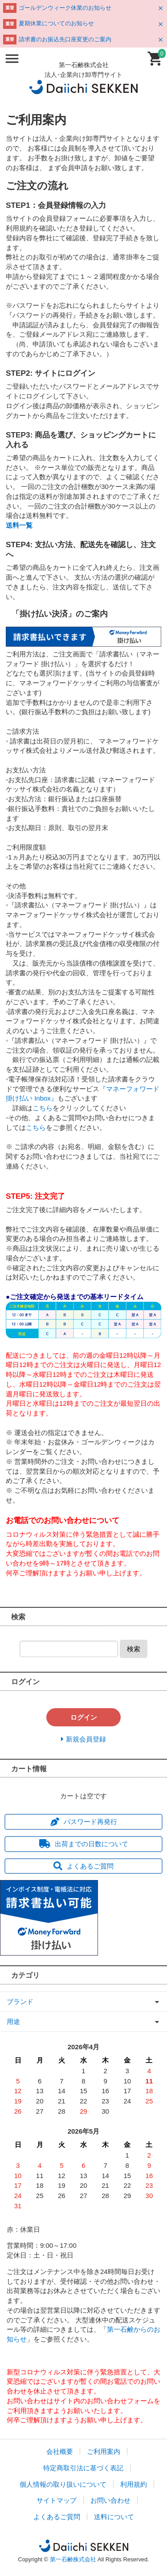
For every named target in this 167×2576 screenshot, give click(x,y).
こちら (43, 1108)
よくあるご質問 (83, 1866)
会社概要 (59, 2451)
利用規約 (133, 2484)
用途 (13, 2021)
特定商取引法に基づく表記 (83, 2468)
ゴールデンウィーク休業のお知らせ (65, 7)
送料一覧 (19, 525)
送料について (114, 2516)
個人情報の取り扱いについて (63, 2484)
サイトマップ (57, 2500)
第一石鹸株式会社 (73, 2559)
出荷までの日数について (83, 1844)
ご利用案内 (103, 2451)
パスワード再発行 (83, 1821)
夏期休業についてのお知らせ (56, 23)
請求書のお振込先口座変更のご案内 (65, 39)
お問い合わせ (110, 2500)
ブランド (20, 2001)
